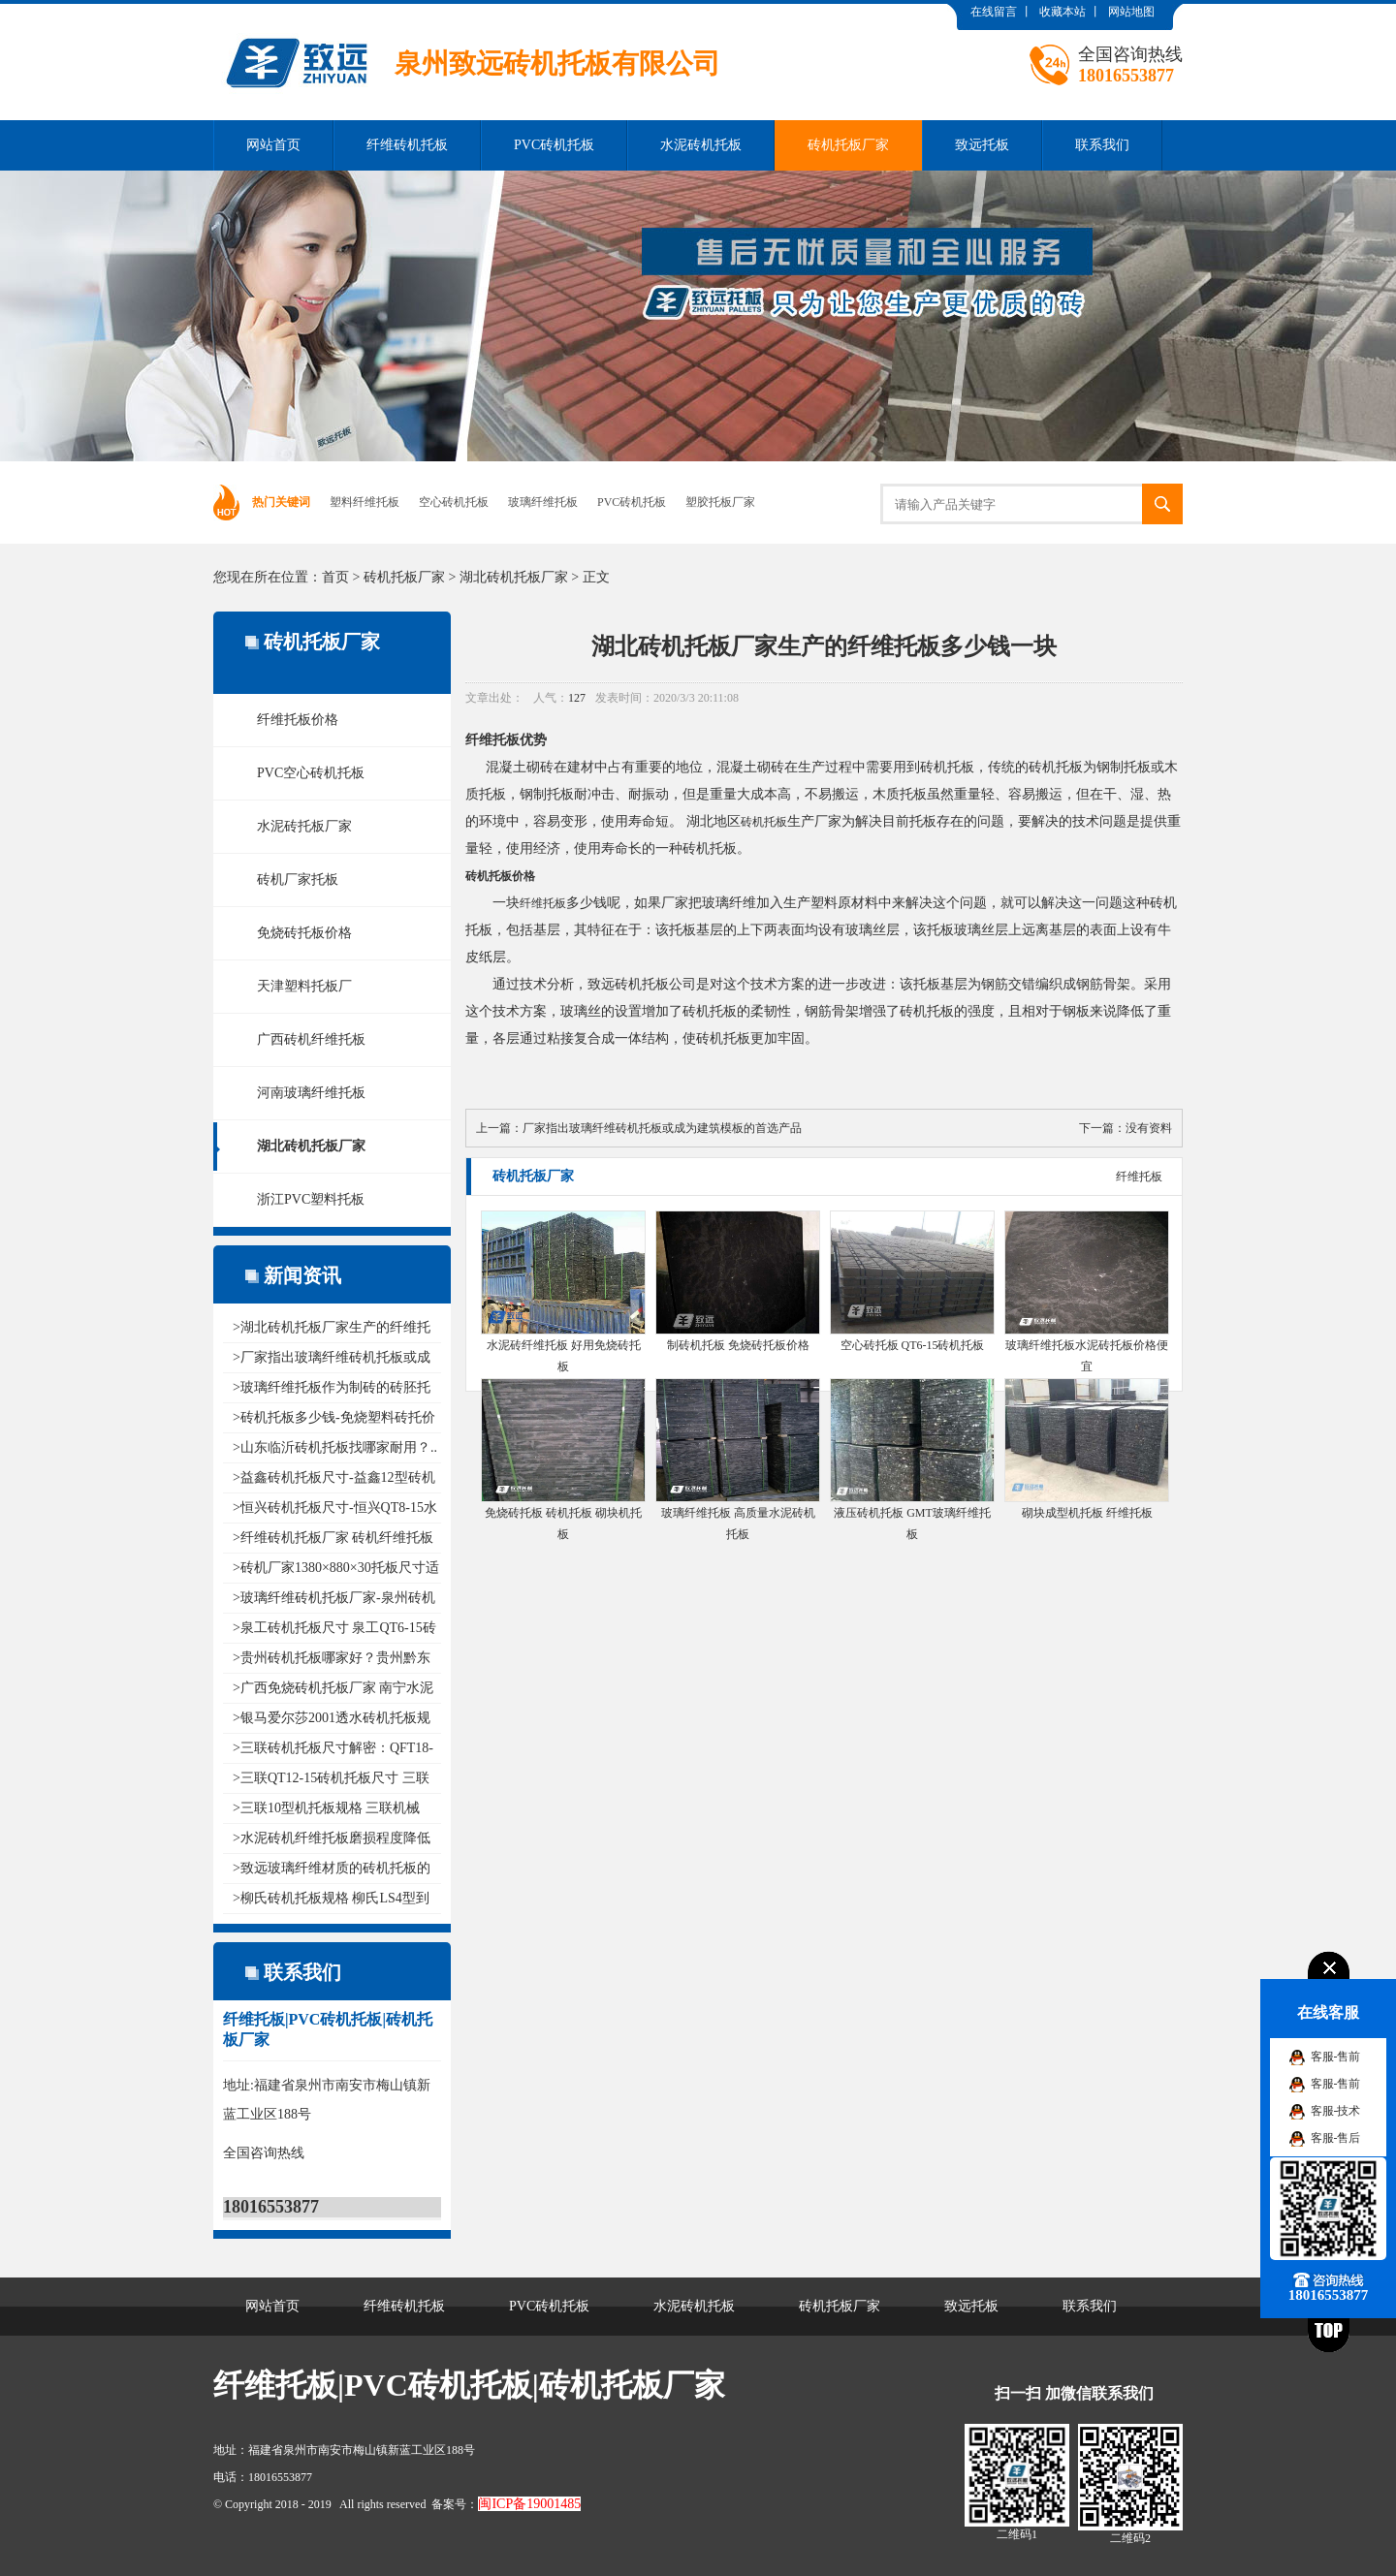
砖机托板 (764, 822)
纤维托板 (543, 903)
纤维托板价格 (297, 719)
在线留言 (993, 11)
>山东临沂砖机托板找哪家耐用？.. (335, 1447)
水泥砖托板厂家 (304, 826)
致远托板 (982, 145)
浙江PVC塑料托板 (311, 1199)
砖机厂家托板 (297, 879)
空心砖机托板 (454, 502)
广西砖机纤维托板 (311, 1039)
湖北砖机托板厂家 (514, 577)
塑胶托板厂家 (720, 502)
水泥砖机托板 (701, 145)
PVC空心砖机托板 (311, 773)
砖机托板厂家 (848, 145)
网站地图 (1131, 11)
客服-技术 (1336, 2111)
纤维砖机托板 (407, 145)
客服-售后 (1336, 2138)
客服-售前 (1336, 2056)
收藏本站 (1062, 11)
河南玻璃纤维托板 (311, 1092)
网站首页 (273, 145)
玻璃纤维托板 (543, 502)
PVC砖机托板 (554, 145)
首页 (335, 577)
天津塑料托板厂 (304, 986)
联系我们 (1102, 145)
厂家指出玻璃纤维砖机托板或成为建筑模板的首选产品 (662, 1128)
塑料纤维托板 (364, 502)
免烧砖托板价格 (304, 933)
